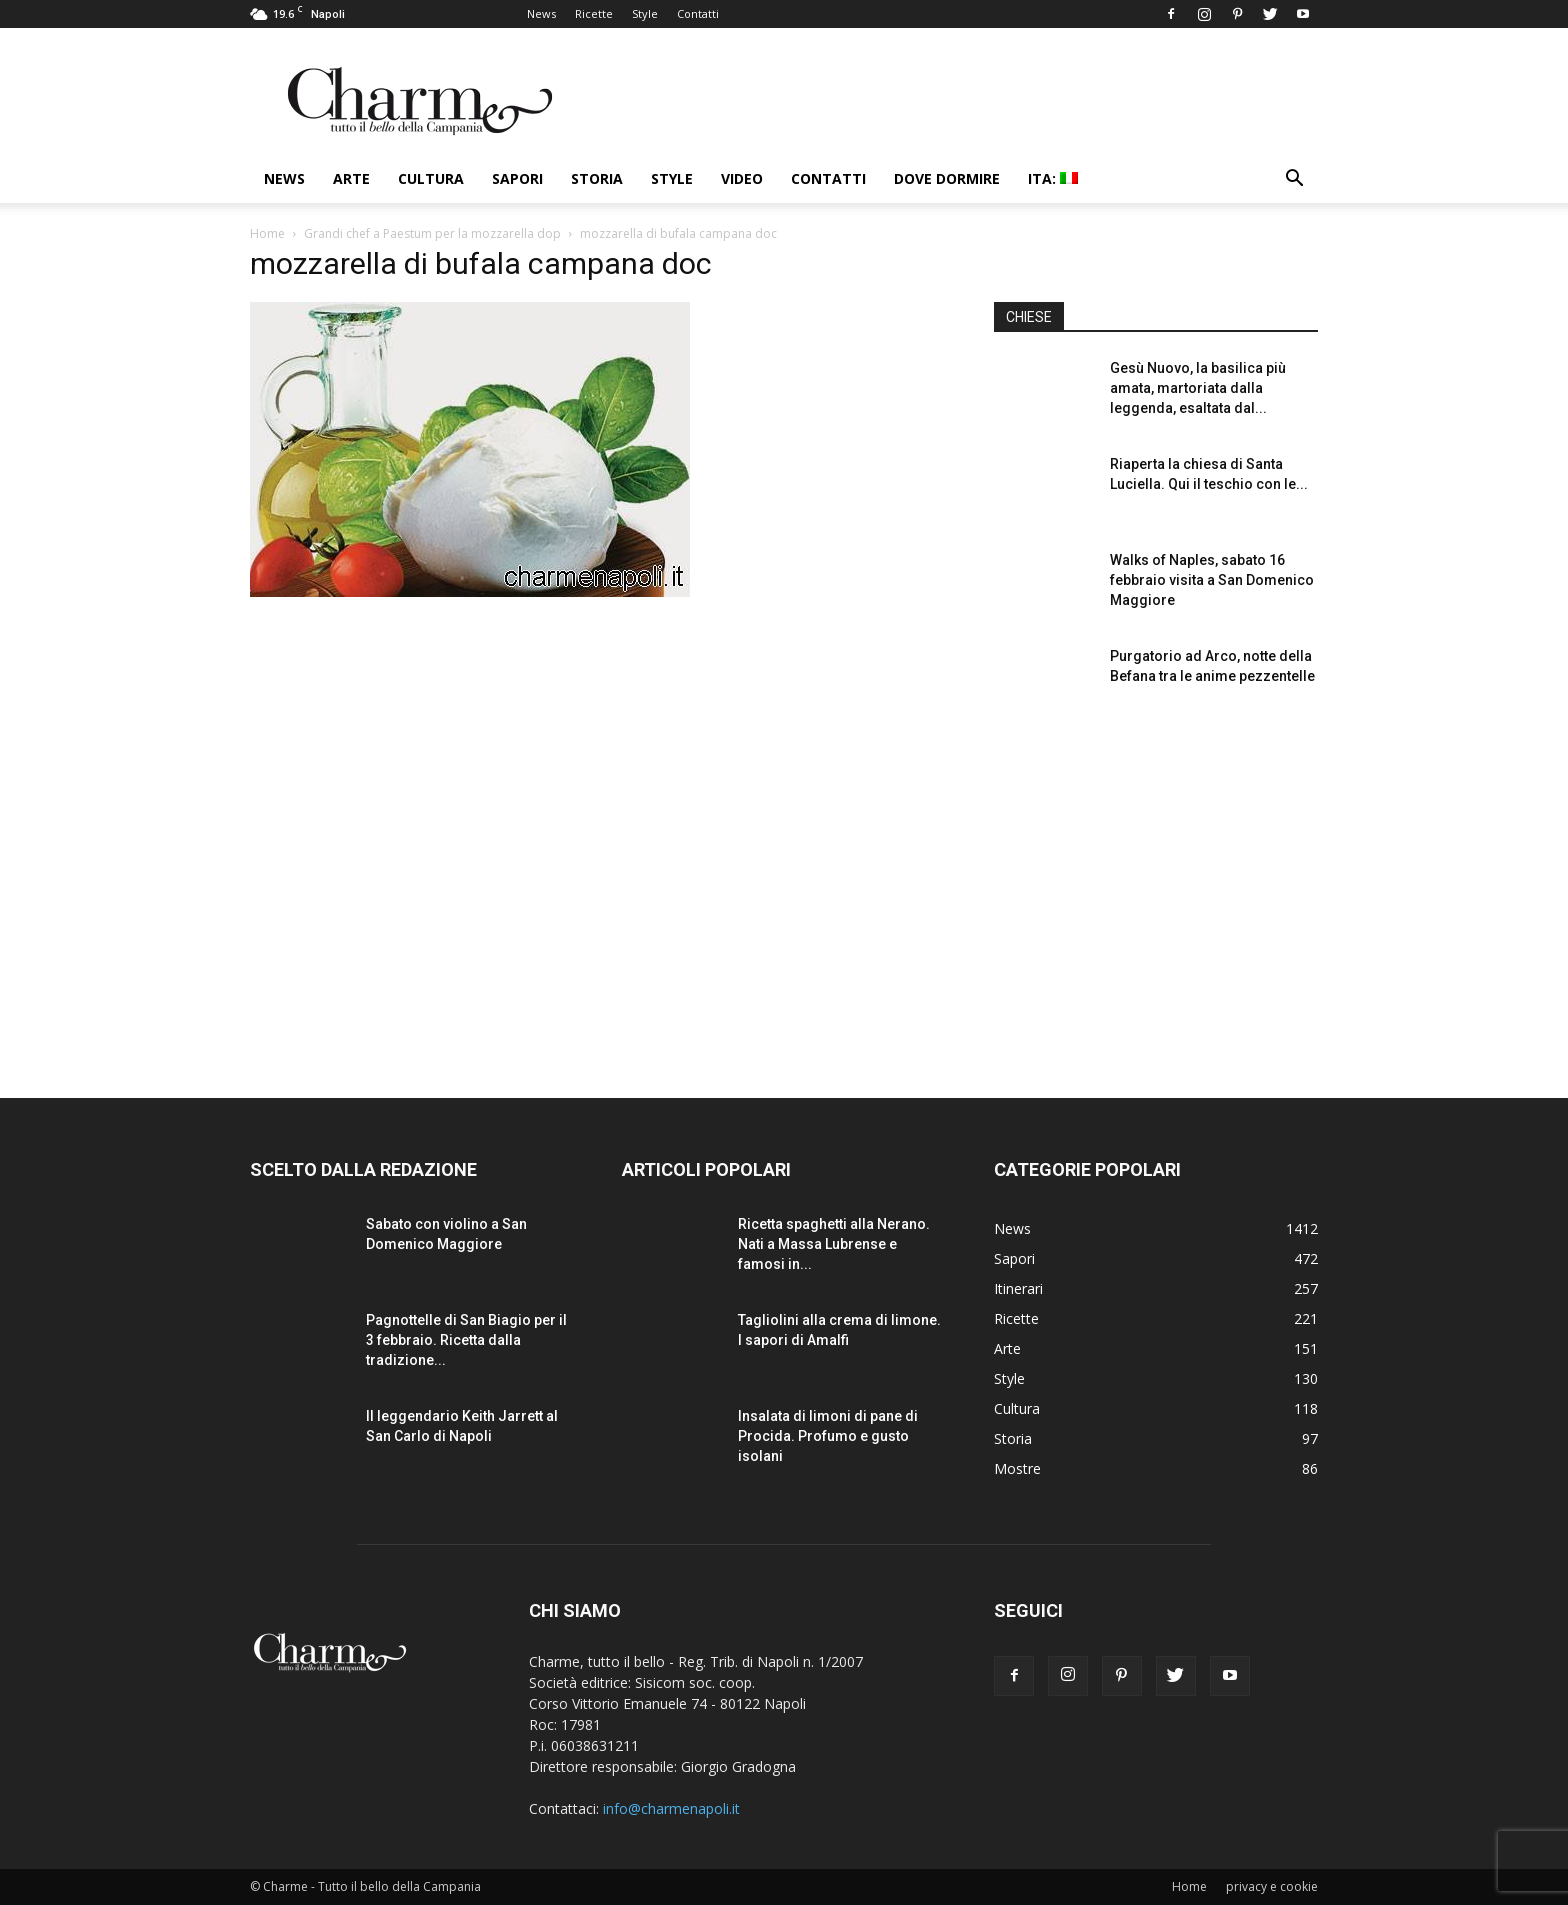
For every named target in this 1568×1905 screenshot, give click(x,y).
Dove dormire (947, 178)
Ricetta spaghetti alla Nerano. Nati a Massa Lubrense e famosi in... (834, 1244)
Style (645, 13)
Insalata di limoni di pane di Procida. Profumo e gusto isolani (828, 1436)
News (541, 13)
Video (742, 178)
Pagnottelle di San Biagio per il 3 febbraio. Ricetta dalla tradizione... (466, 1340)
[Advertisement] (1156, 889)
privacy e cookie (1272, 1886)
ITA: (1053, 178)
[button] (1294, 180)
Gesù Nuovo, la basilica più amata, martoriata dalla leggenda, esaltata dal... (1198, 388)
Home (267, 233)
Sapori (517, 178)
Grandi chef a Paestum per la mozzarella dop (432, 233)
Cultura (431, 178)
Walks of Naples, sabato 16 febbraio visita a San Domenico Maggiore (1212, 580)
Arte (351, 178)
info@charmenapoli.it (671, 1808)
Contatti (698, 13)
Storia (597, 178)
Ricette (594, 13)
